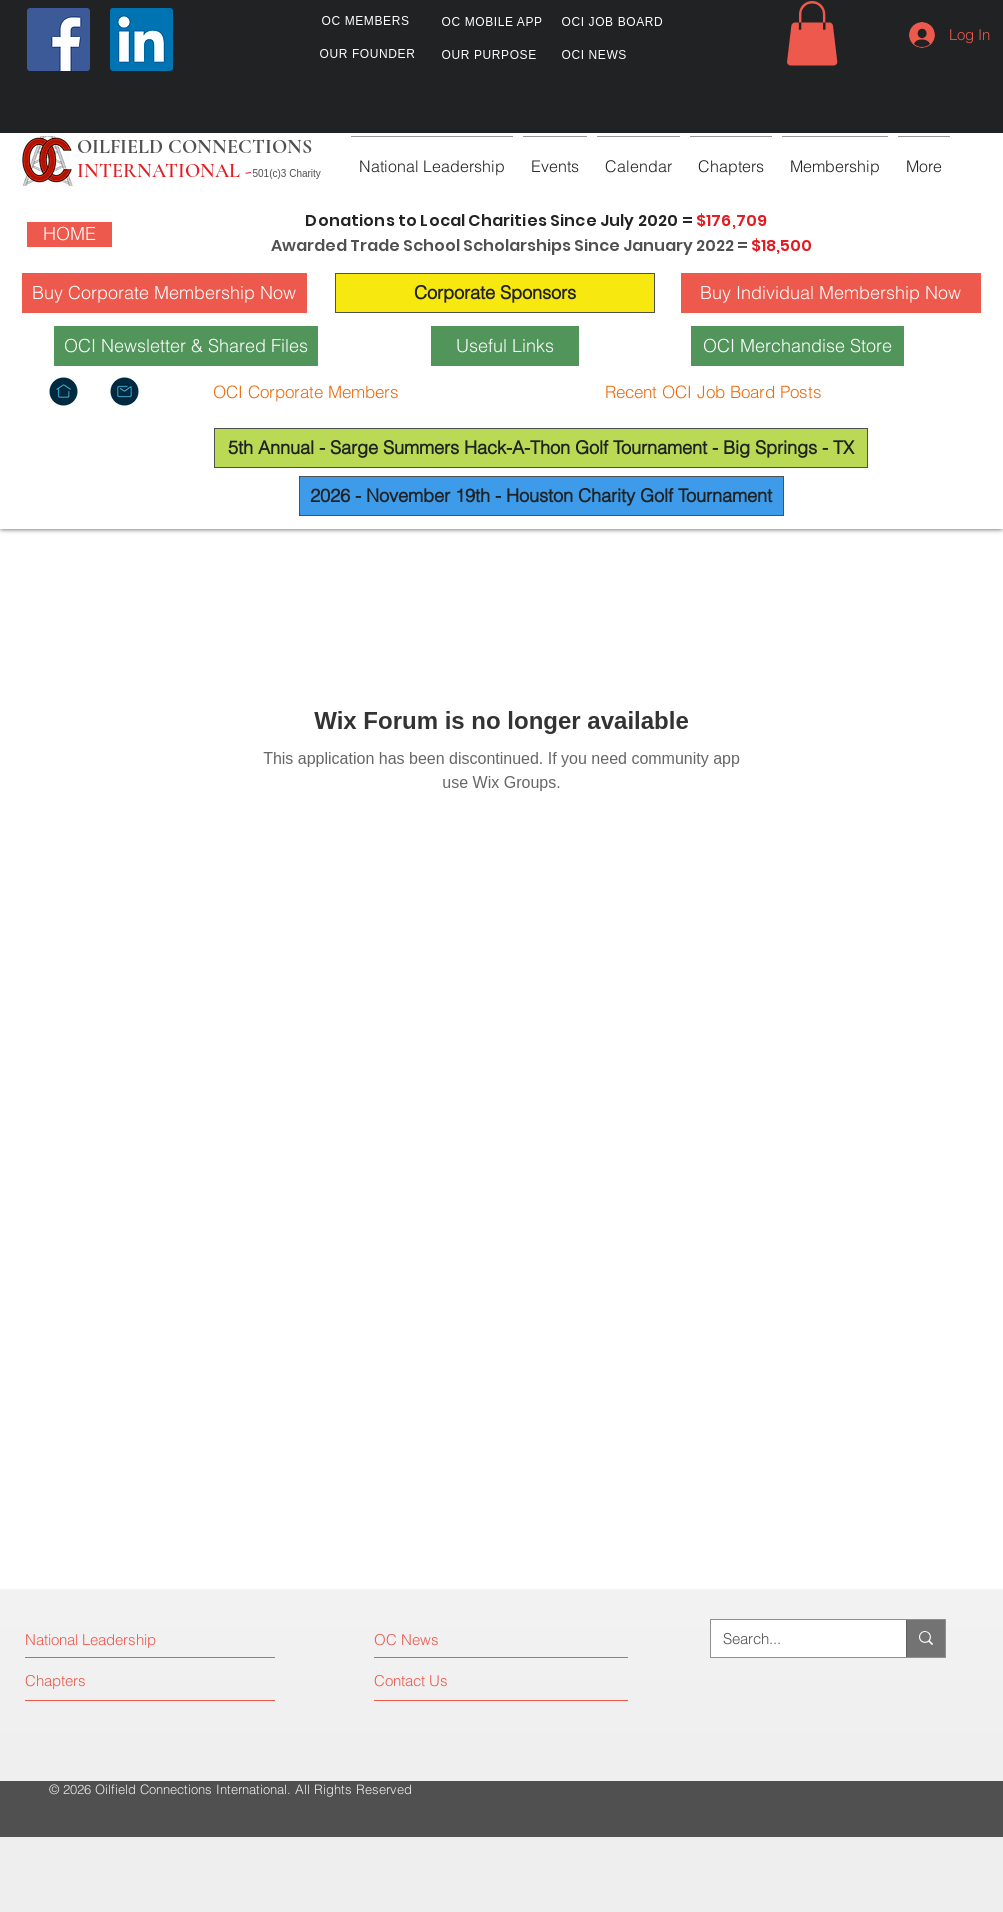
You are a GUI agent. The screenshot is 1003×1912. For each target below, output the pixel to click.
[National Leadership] (111, 1640)
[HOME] (69, 234)
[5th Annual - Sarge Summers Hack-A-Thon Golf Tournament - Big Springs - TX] (541, 448)
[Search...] (793, 1638)
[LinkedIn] (141, 39)
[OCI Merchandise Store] (797, 346)
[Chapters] (100, 1681)
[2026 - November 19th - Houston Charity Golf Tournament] (541, 496)
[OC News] (461, 1640)
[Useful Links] (505, 346)
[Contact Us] (449, 1681)
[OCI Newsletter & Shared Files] (186, 346)
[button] (812, 33)
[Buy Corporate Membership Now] (164, 293)
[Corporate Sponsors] (495, 293)
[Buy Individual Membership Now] (831, 293)
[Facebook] (58, 39)
